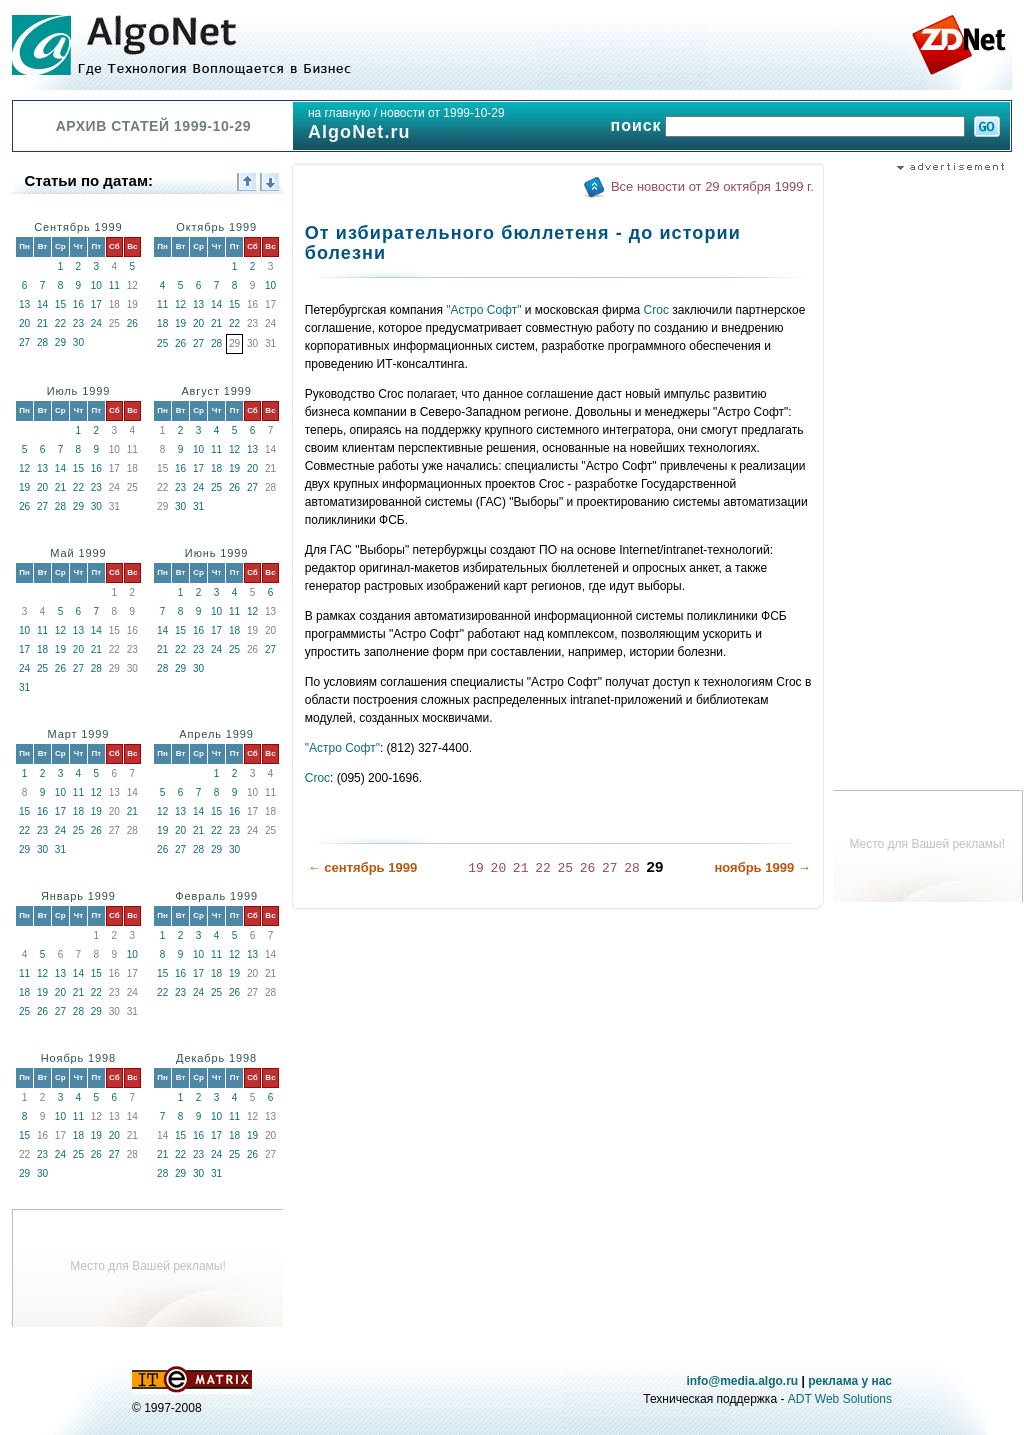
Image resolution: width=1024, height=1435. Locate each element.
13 (24, 304)
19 (180, 323)
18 (162, 323)
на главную (339, 113)
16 (78, 304)
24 (96, 323)
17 (96, 304)
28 (42, 342)
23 (78, 323)
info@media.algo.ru (742, 1381)
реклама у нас (850, 1381)
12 (180, 304)
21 (42, 323)
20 (24, 323)
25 (162, 343)
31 (198, 506)
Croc (656, 310)
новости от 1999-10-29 (442, 113)
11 (114, 285)
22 (60, 323)
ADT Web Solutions (840, 1399)
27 (24, 342)
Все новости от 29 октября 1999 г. (712, 186)
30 (78, 342)
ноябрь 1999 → (762, 867)
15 (60, 304)
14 (42, 304)
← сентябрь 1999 (362, 867)
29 (60, 342)
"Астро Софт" (483, 310)
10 (96, 285)
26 (132, 323)
